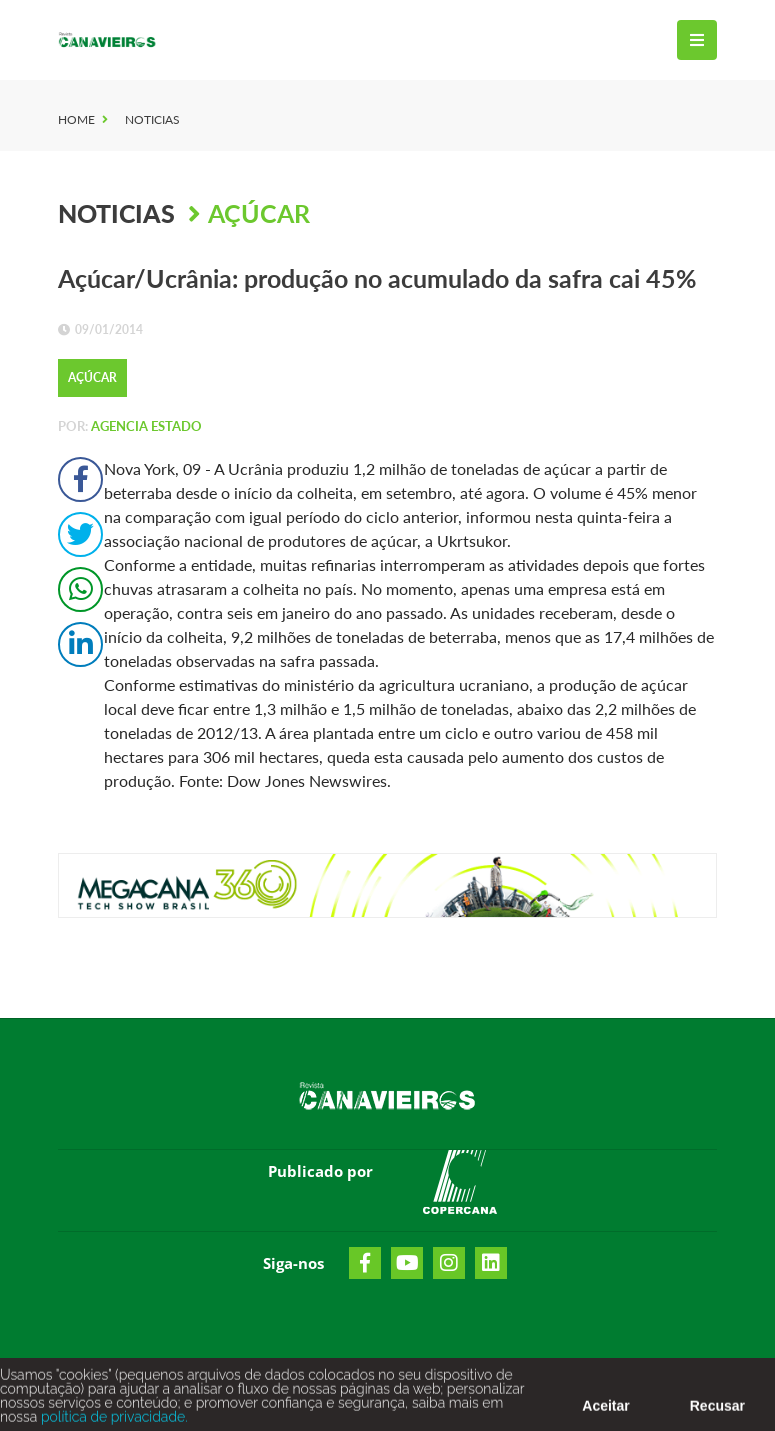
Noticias (152, 119)
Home (76, 119)
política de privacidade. (112, 1421)
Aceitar (605, 1410)
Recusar (717, 1410)
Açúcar (259, 213)
